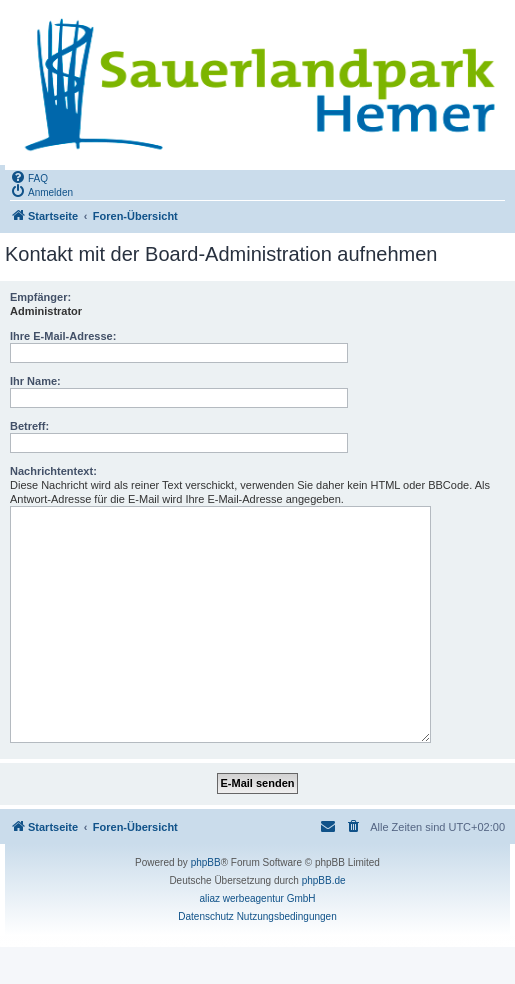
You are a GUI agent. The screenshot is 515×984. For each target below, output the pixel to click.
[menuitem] (29, 177)
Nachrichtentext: (53, 471)
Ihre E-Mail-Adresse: (63, 336)
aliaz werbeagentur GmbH (257, 898)
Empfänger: (40, 297)
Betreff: (29, 426)
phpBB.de (324, 880)
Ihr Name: (35, 381)
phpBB (206, 862)
